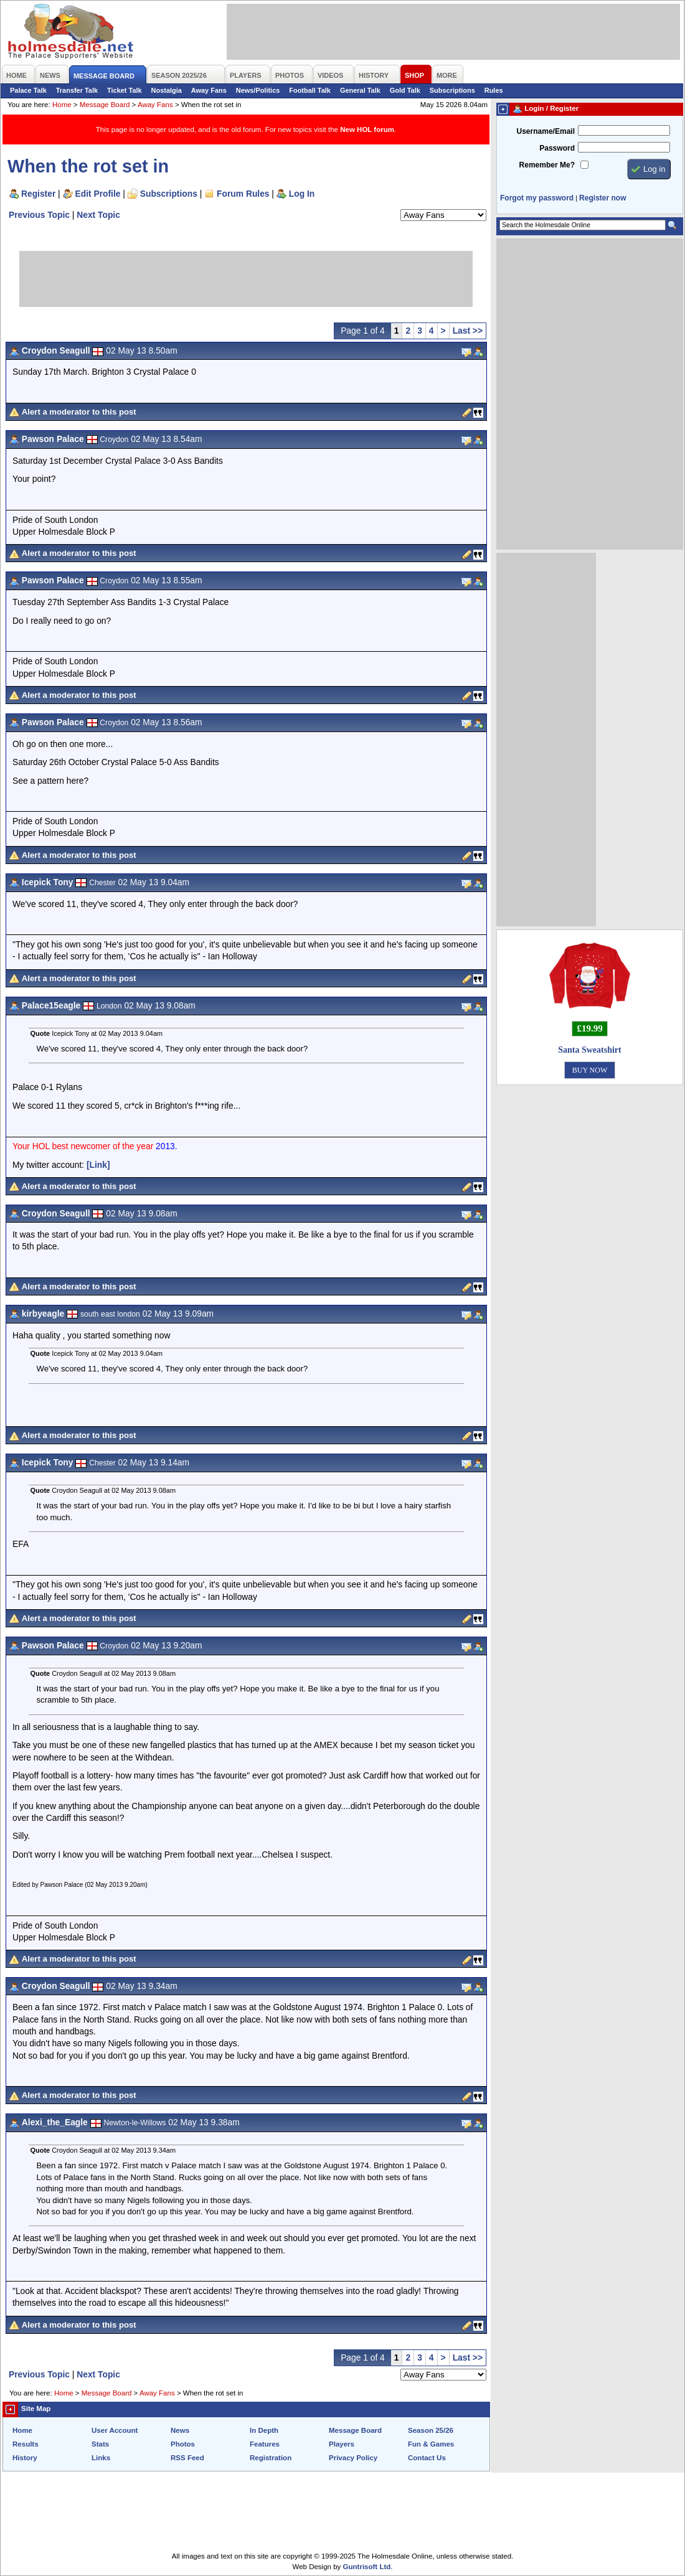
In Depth (264, 2430)
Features (265, 2444)
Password (557, 148)
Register (38, 194)
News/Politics (258, 90)
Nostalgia (166, 90)
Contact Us (427, 2457)
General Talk (360, 90)
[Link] (98, 1165)
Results (25, 2444)
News (180, 2430)
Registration (270, 2457)
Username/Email (545, 131)
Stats (100, 2444)
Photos (183, 2444)
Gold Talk (405, 90)
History (24, 2457)
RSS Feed (187, 2457)
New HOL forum (367, 129)
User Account (115, 2430)
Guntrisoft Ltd (367, 2566)
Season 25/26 (430, 2430)
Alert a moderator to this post (79, 411)
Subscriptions (452, 90)
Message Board (105, 104)
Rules (493, 90)
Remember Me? (547, 165)
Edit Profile (98, 194)
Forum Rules (243, 194)
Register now (602, 198)
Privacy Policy (353, 2457)
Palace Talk (28, 90)
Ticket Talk (124, 90)
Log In (301, 194)
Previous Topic (39, 215)
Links (101, 2457)
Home (62, 104)
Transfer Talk (77, 90)
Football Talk (310, 90)
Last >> (468, 331)
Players (341, 2444)
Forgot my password (537, 198)
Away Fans (209, 90)
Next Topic (98, 215)
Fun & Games (431, 2444)
